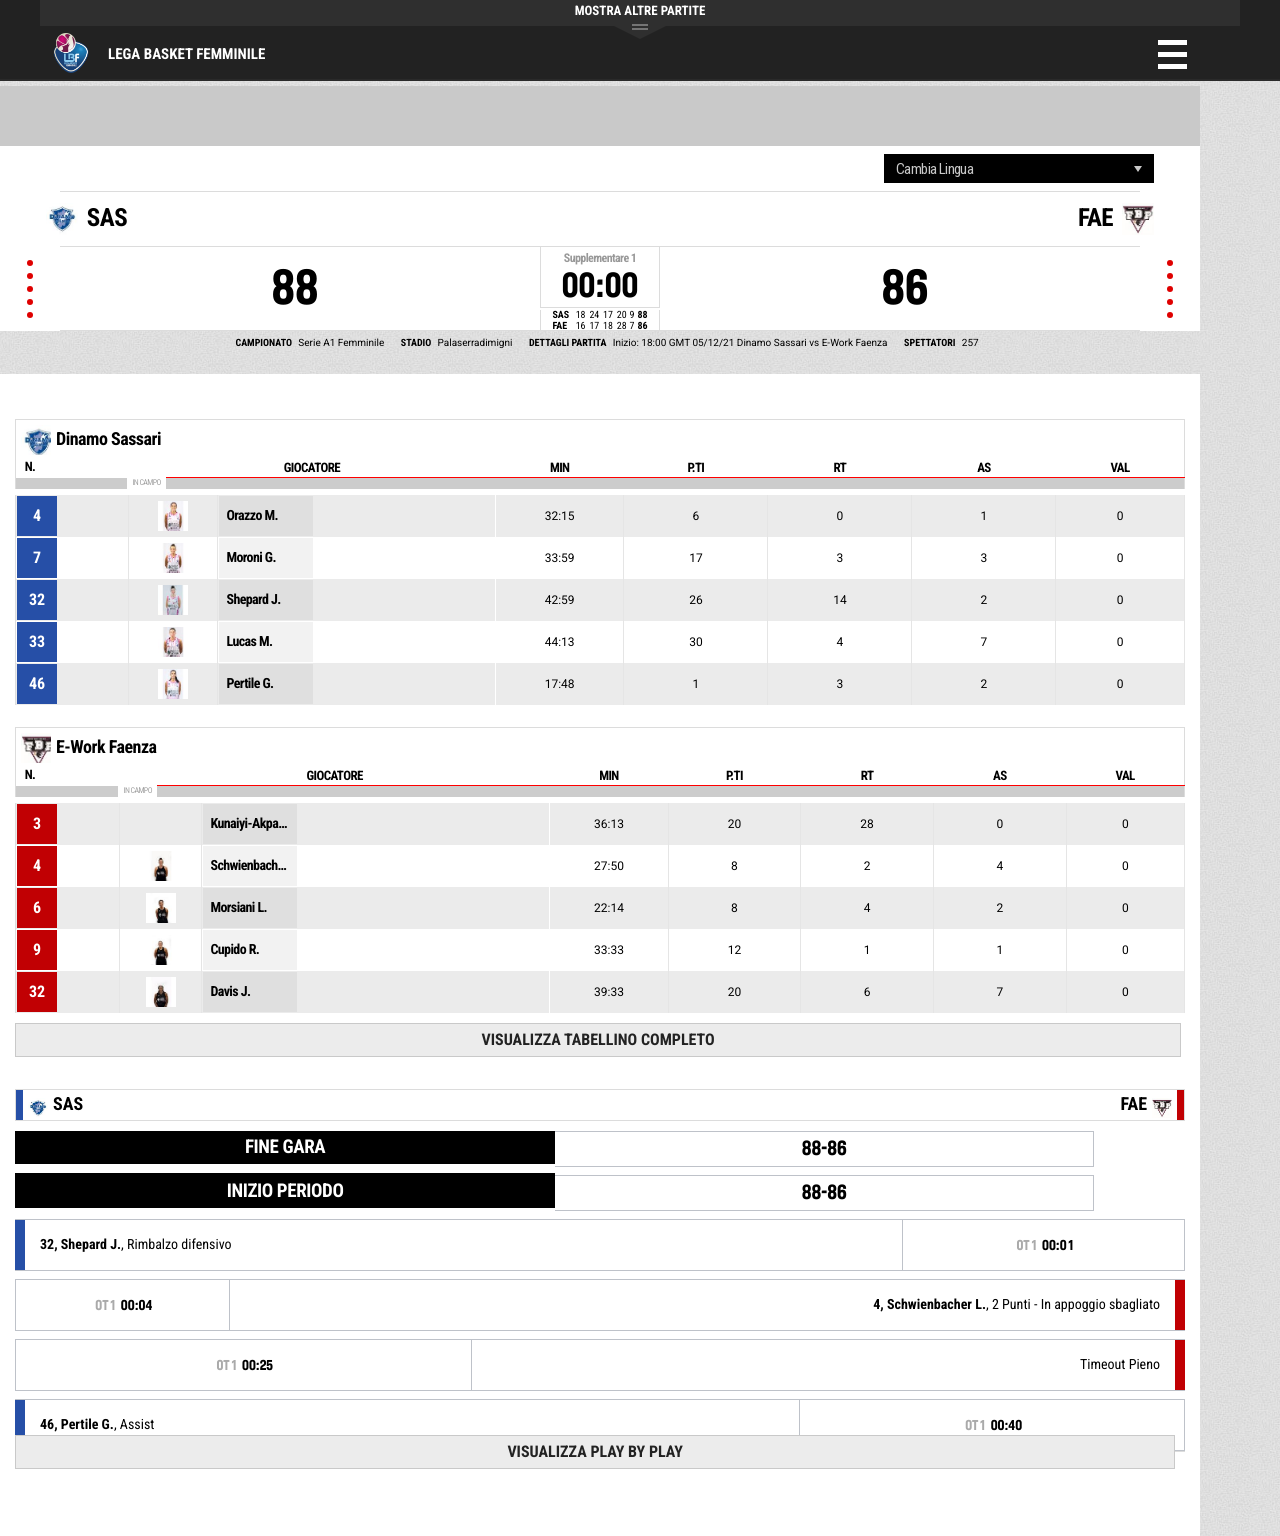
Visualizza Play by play (595, 1451)
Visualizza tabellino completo (597, 1039)
